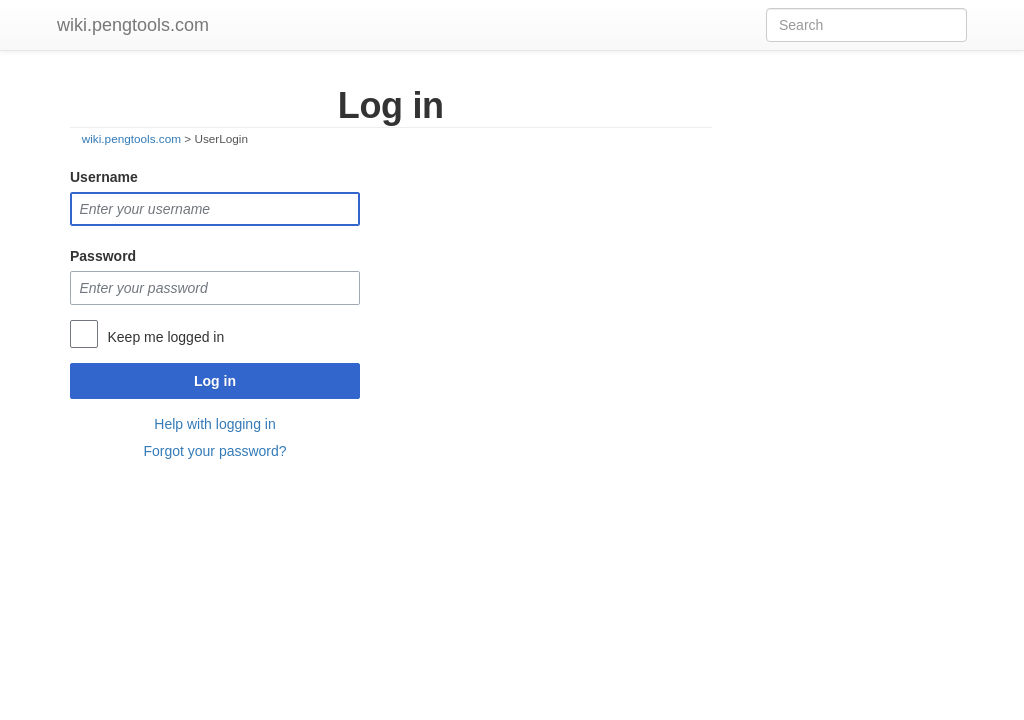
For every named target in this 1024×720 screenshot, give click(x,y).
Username (104, 177)
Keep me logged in (165, 337)
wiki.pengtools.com (133, 25)
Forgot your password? (214, 451)
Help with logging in (214, 424)
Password (103, 256)
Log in (215, 381)
